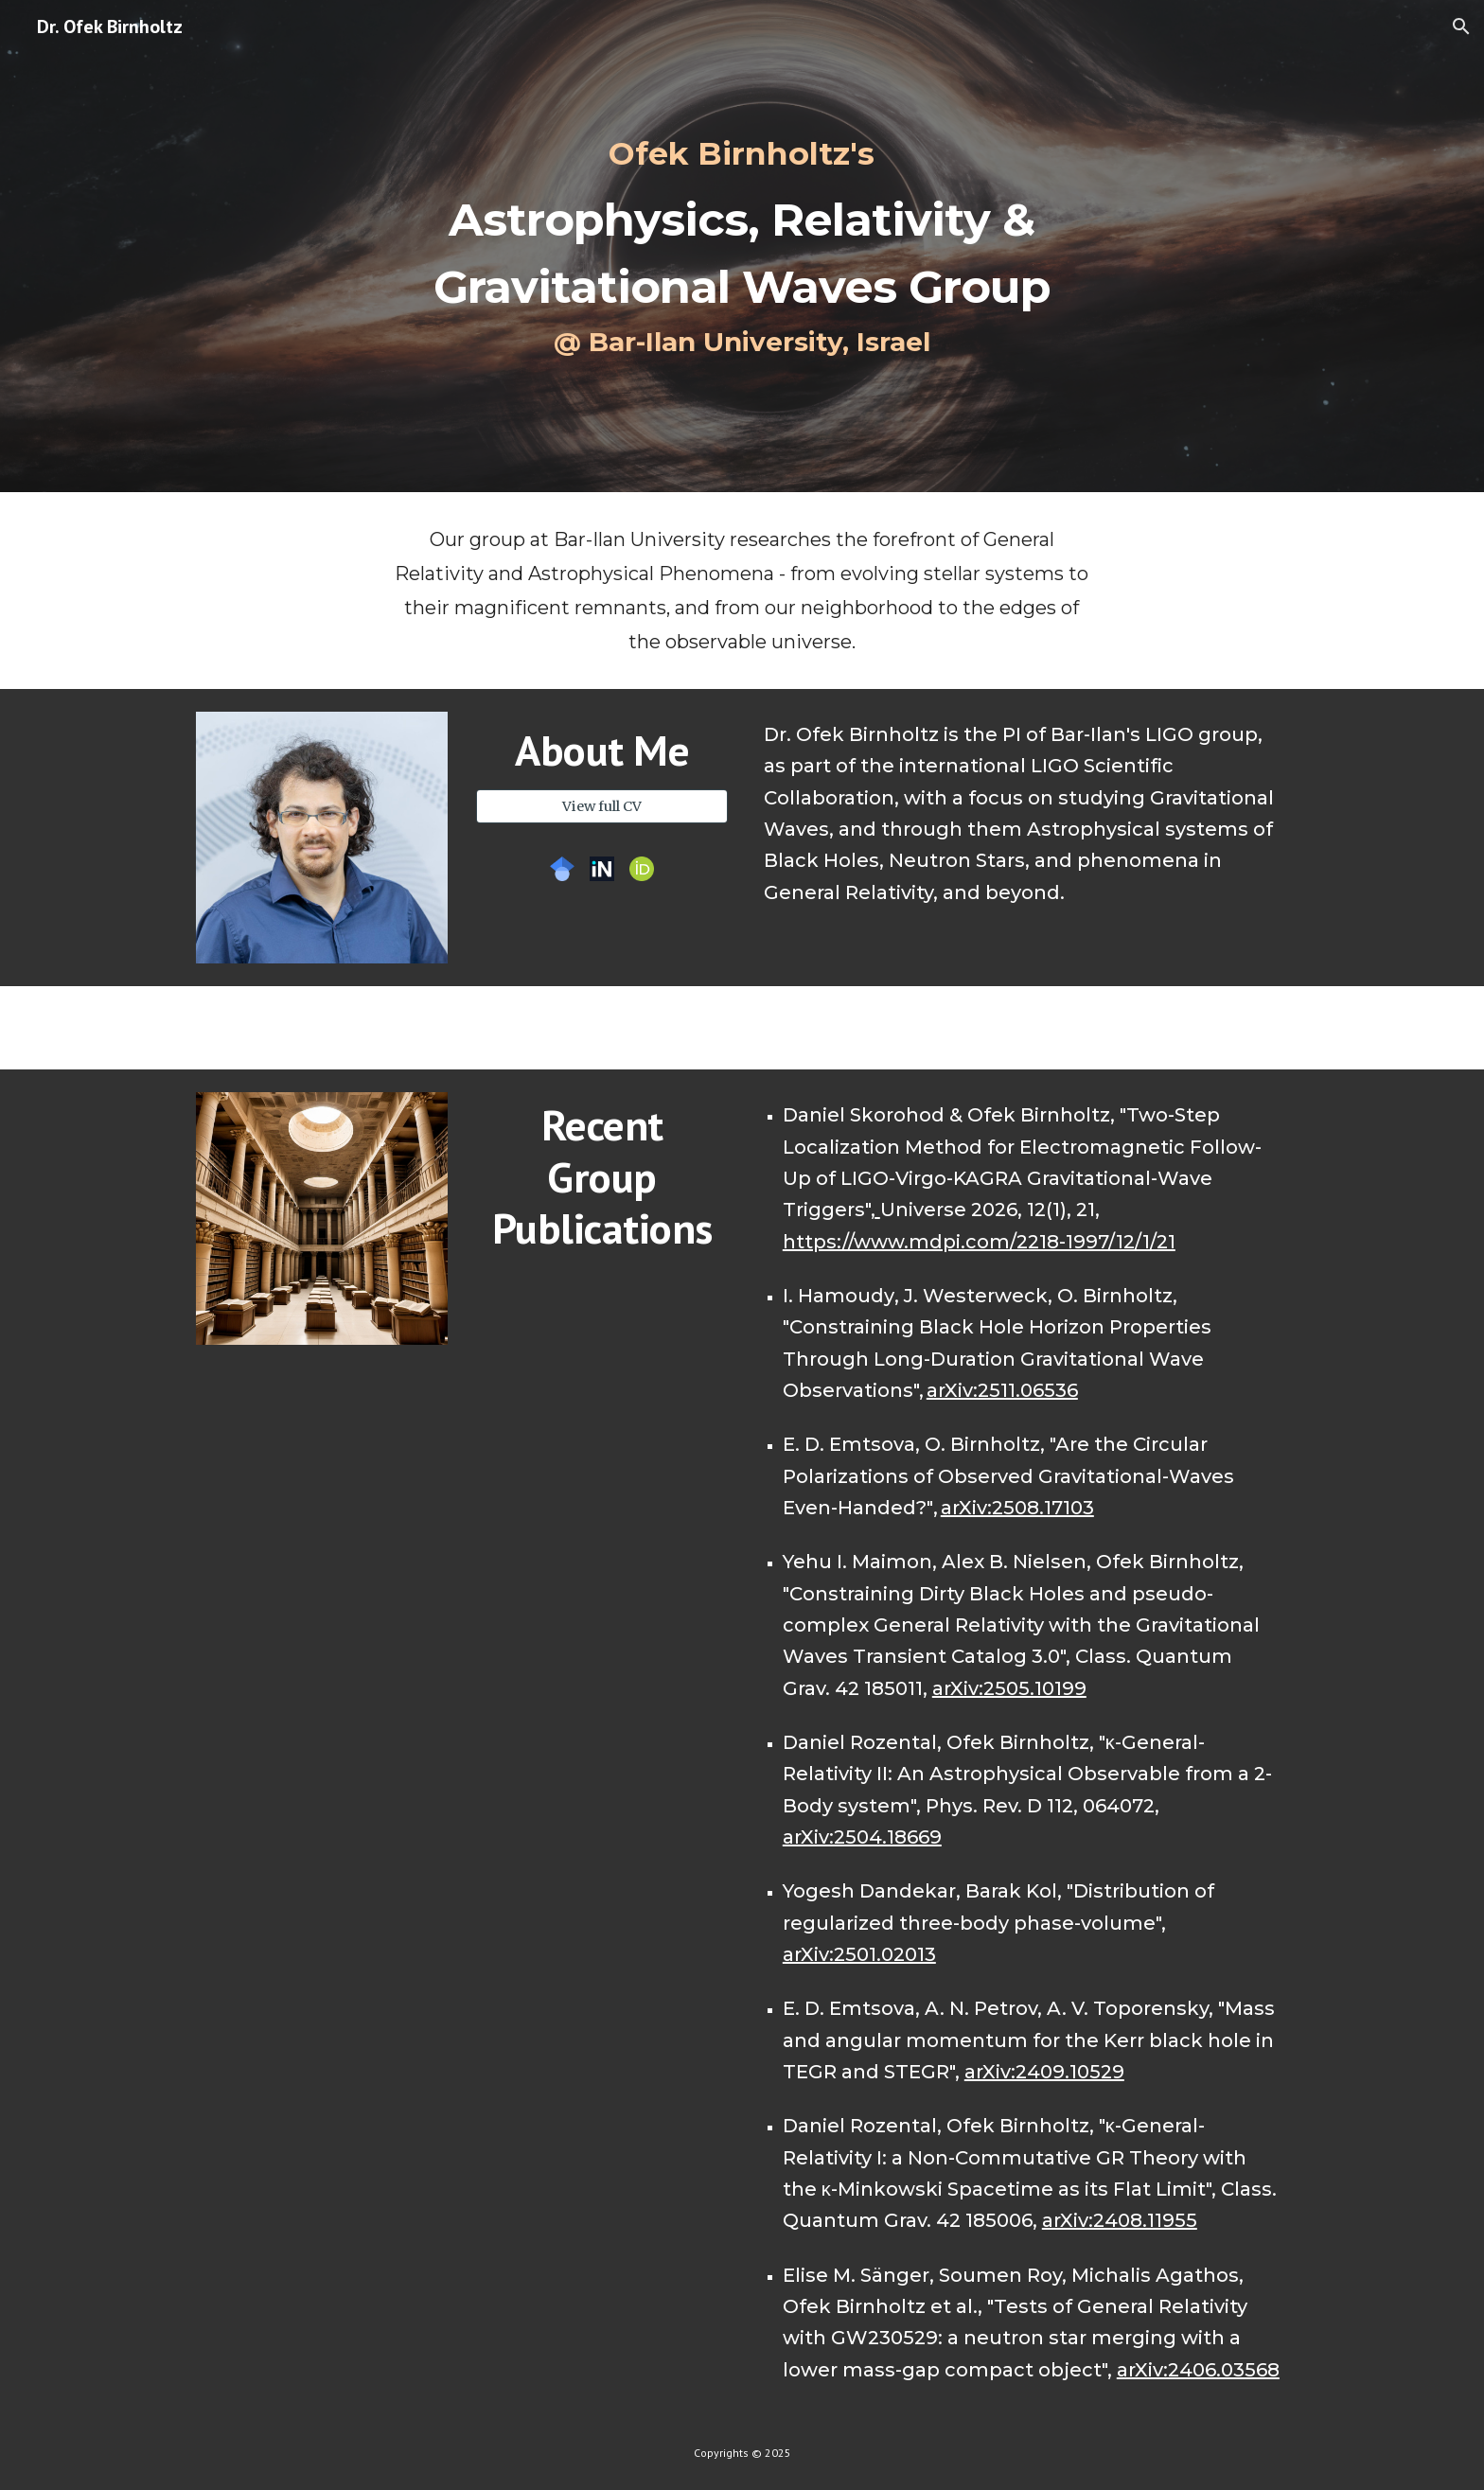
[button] (1461, 26)
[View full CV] (602, 807)
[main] (742, 246)
